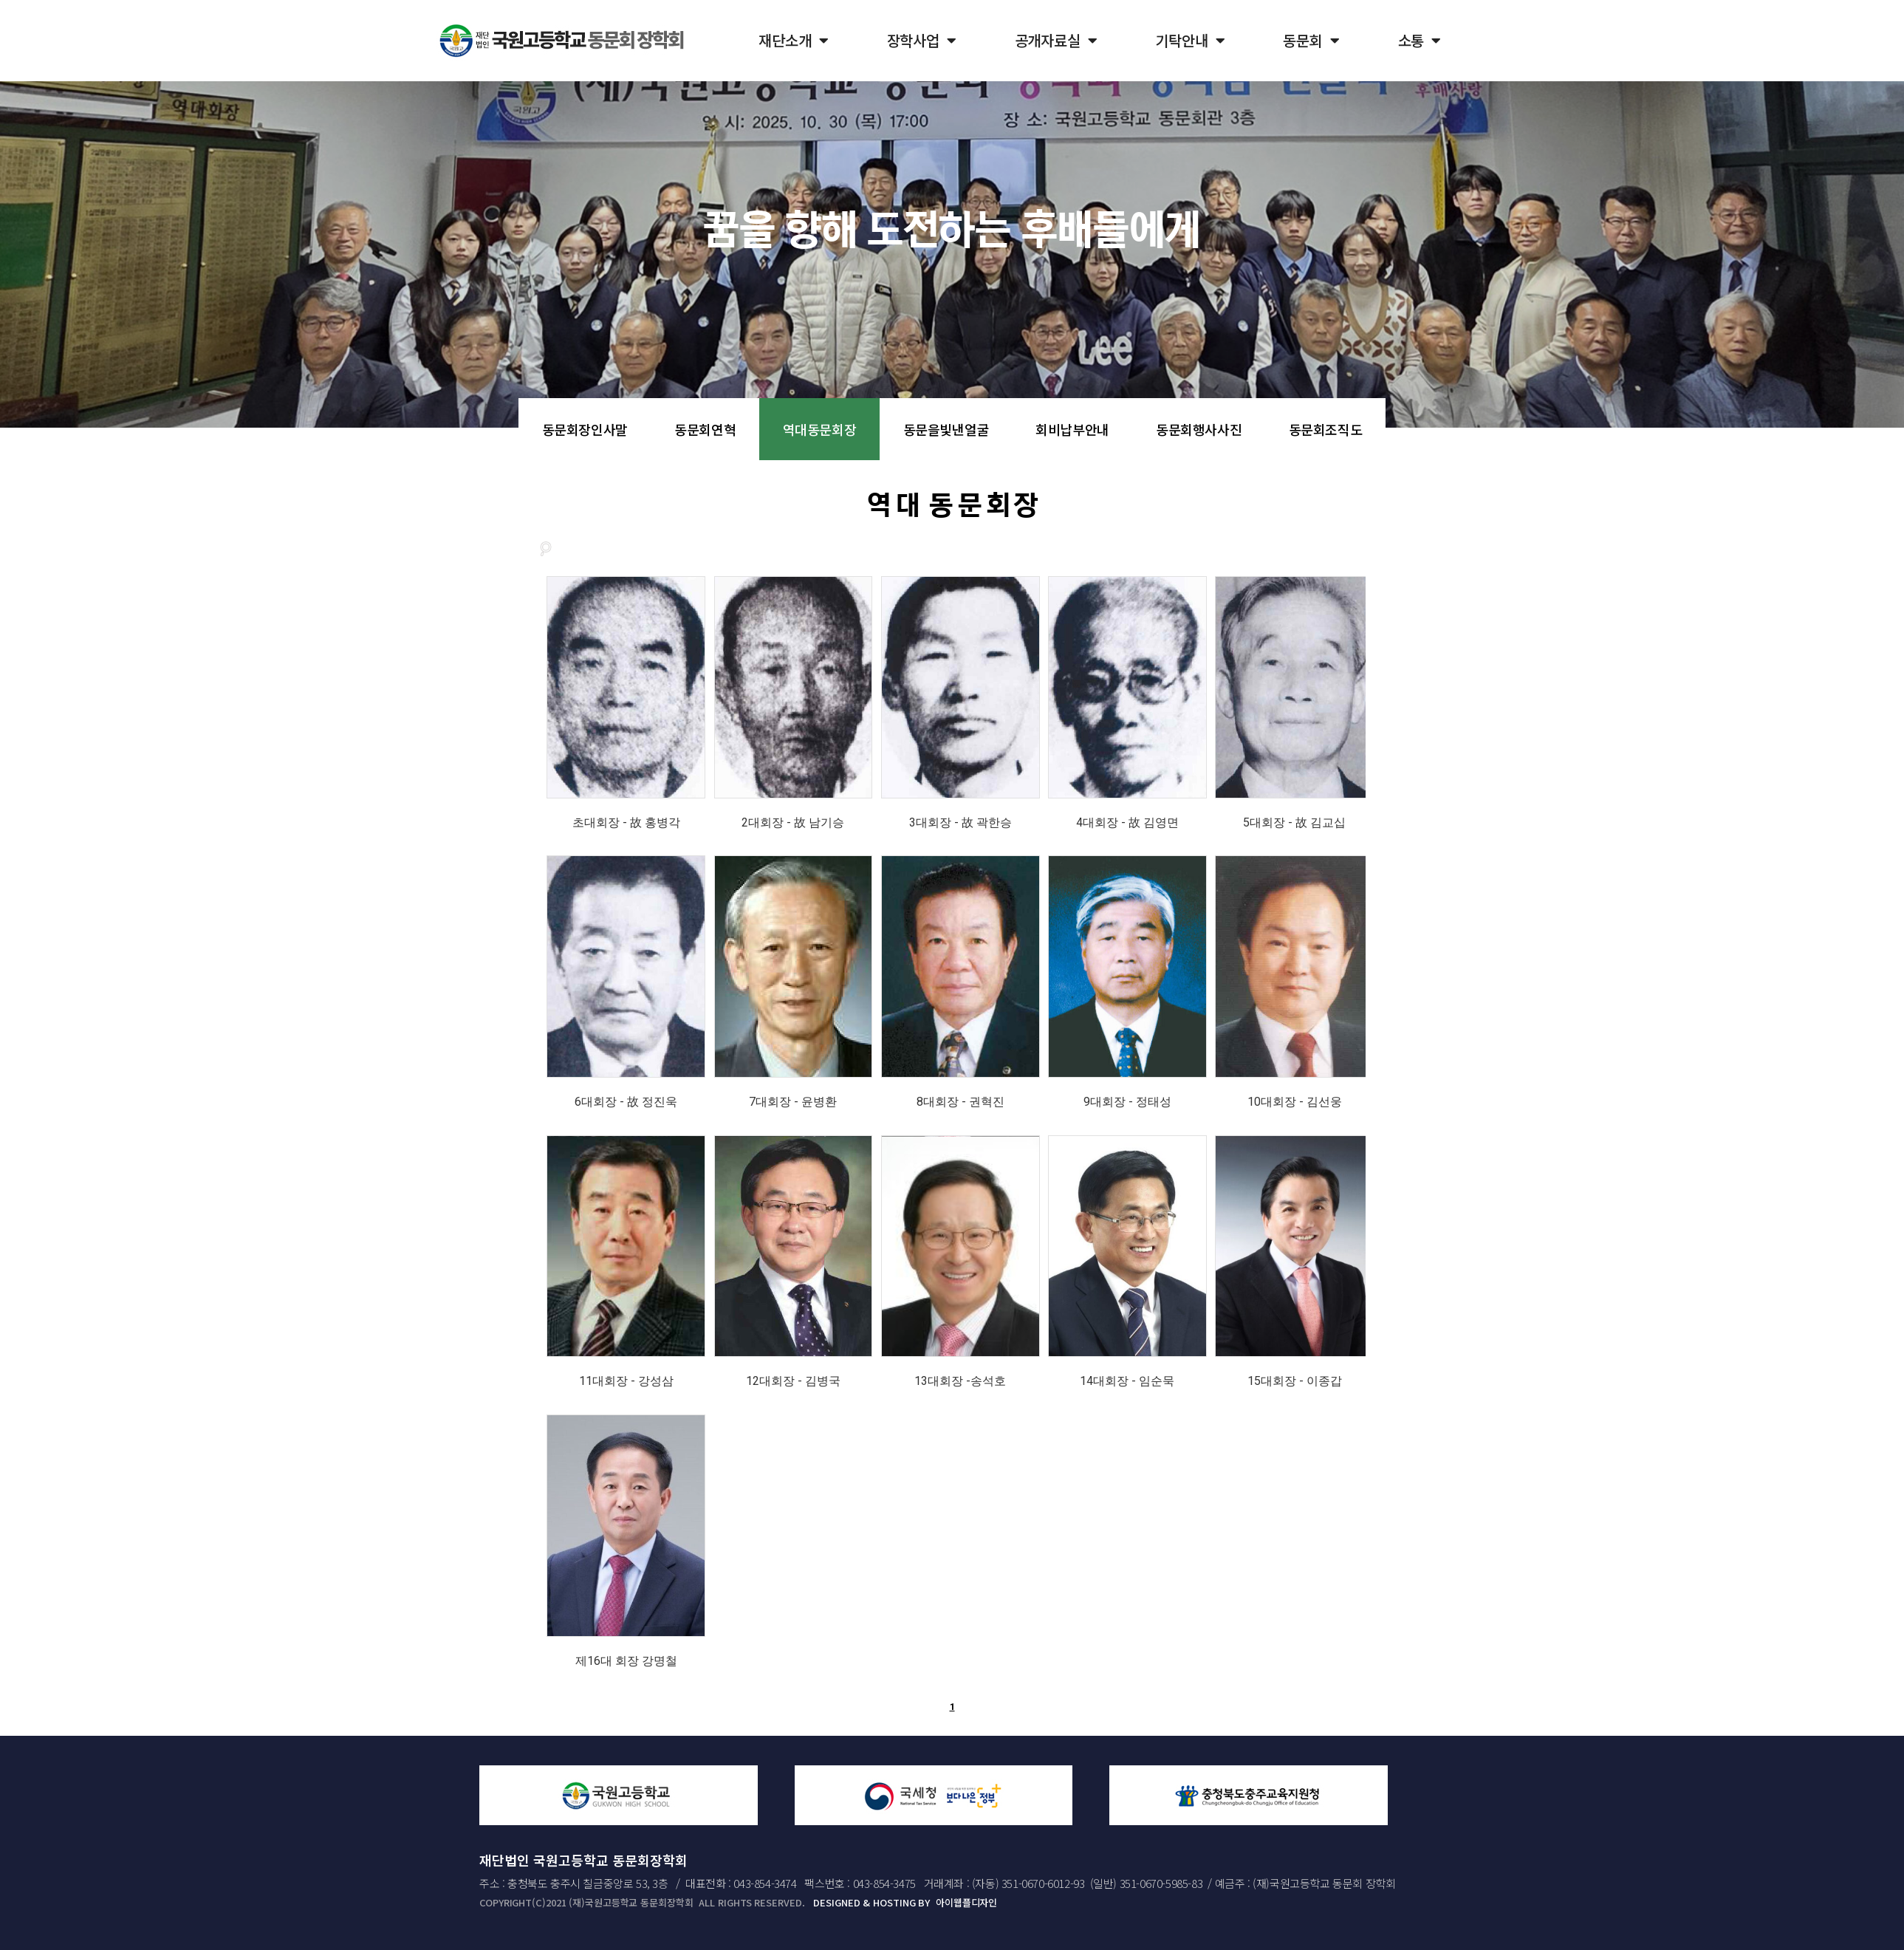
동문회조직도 (1326, 429)
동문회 (1311, 40)
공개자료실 (1056, 40)
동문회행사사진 (1199, 429)
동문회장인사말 (585, 429)
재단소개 (793, 40)
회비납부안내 (1072, 429)
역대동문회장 (820, 429)
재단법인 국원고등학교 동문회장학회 (583, 1859)
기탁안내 (1190, 40)
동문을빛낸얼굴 (946, 429)
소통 (1419, 40)
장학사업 (921, 40)
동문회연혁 (705, 429)
